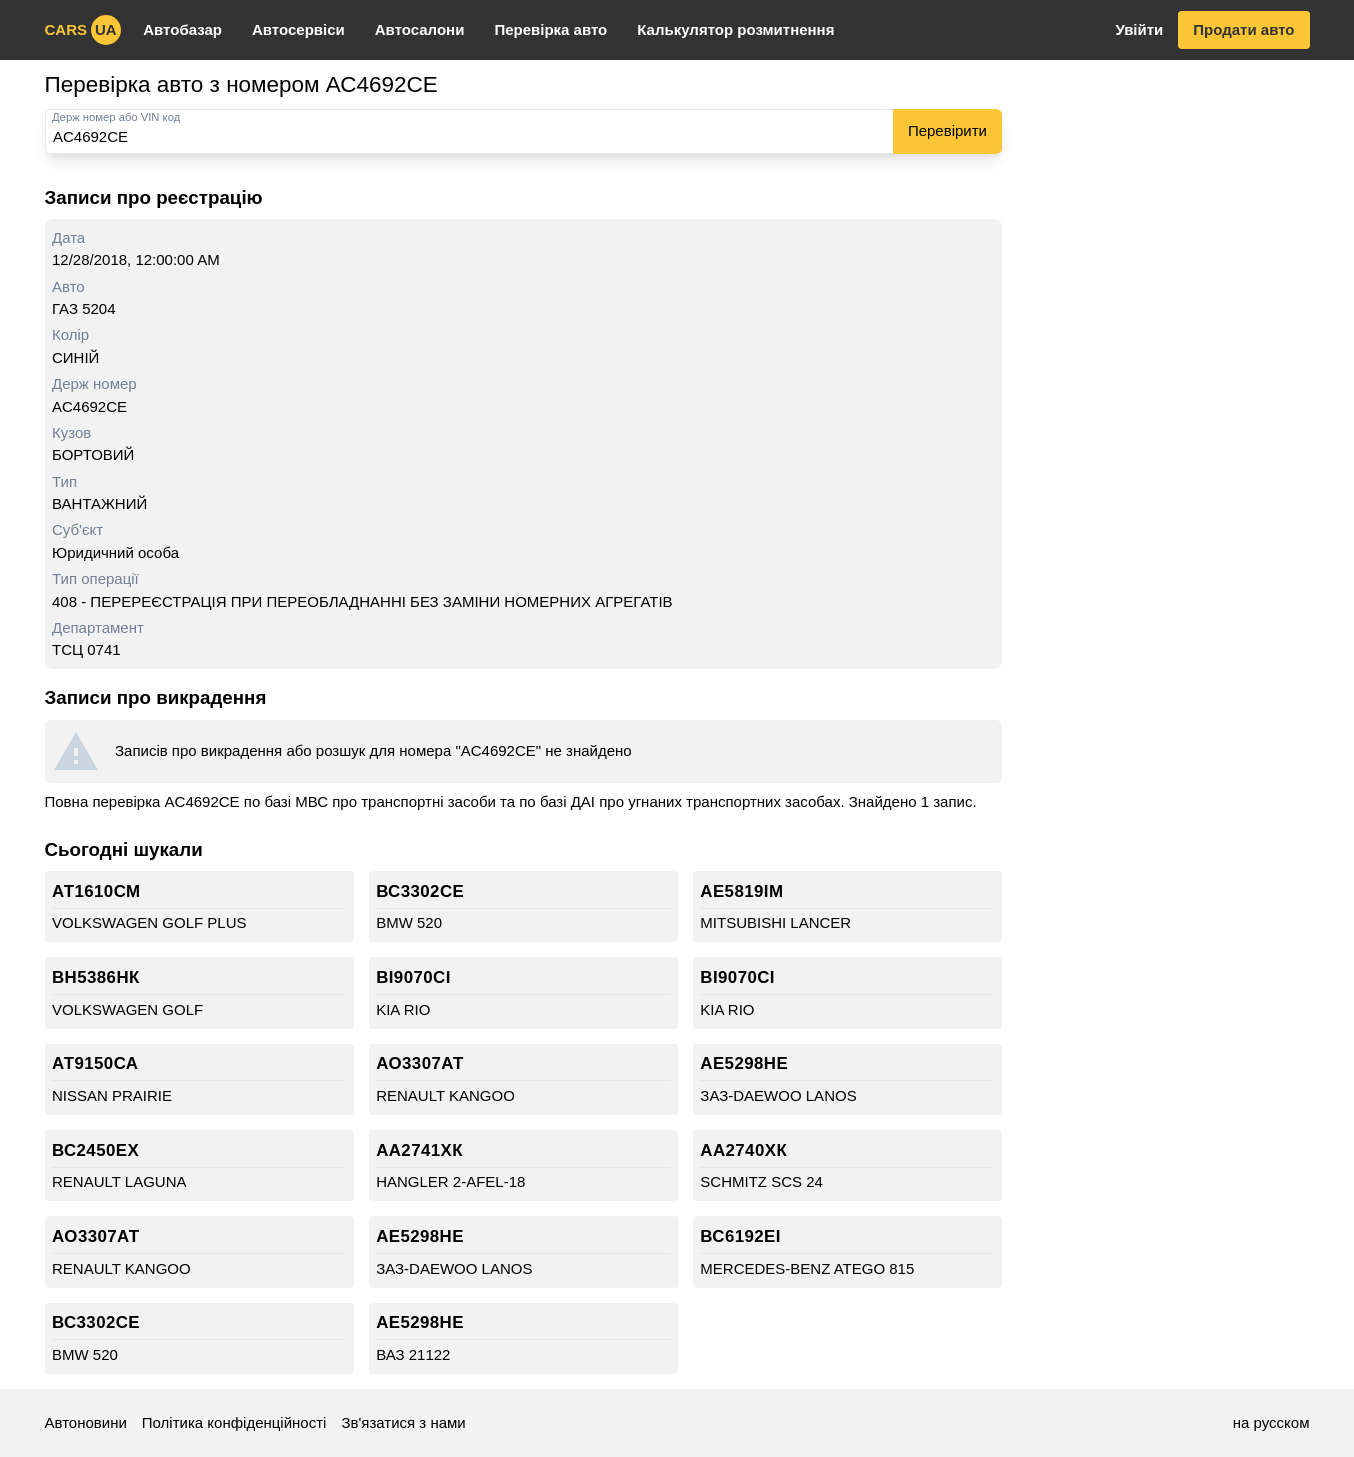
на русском (1271, 1422)
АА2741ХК (419, 1150)
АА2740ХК (743, 1150)
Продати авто (1243, 29)
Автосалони (420, 29)
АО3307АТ (420, 1063)
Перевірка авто (550, 29)
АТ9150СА (95, 1063)
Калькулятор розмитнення (735, 29)
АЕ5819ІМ (741, 891)
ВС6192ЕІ (740, 1236)
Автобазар (182, 29)
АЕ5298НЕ (744, 1063)
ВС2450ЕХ (95, 1150)
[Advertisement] (1167, 368)
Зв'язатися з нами (403, 1422)
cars (83, 30)
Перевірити (947, 130)
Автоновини (86, 1422)
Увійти (1139, 29)
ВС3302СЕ (420, 891)
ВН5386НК (96, 977)
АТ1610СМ (96, 891)
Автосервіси (298, 29)
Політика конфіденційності (234, 1422)
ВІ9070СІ (413, 977)
